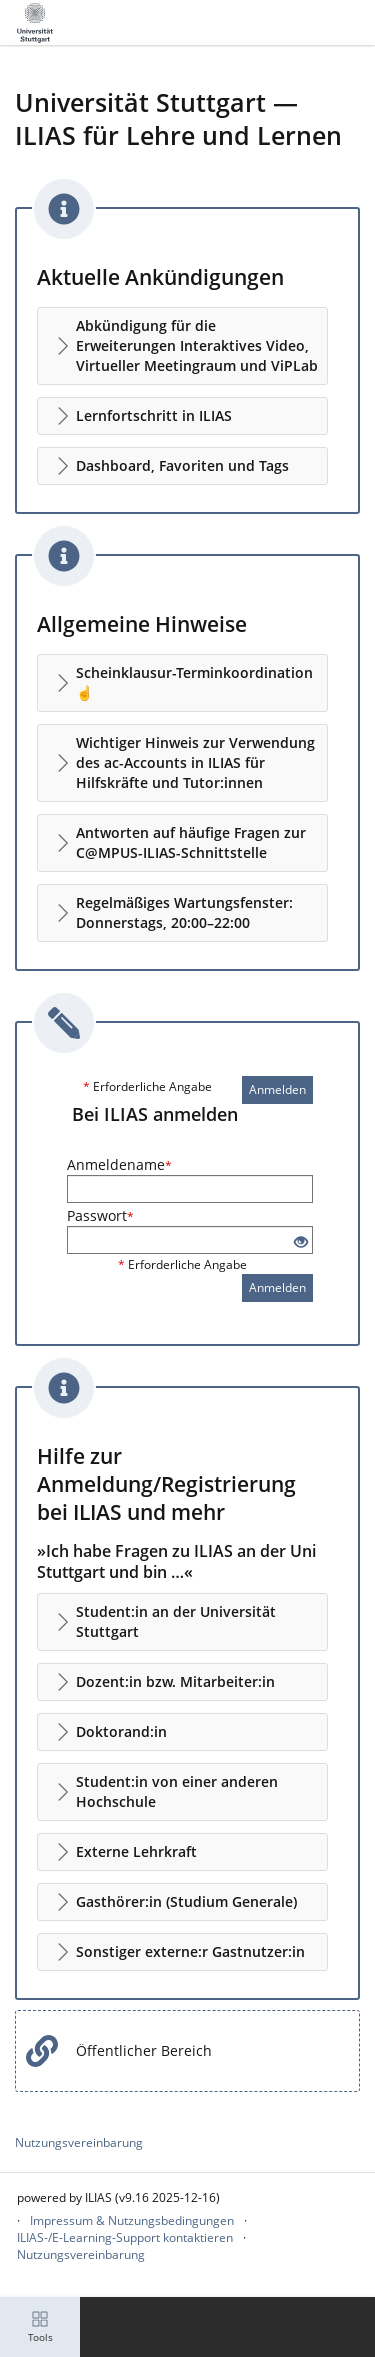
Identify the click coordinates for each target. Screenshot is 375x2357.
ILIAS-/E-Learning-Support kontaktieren (125, 2237)
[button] (182, 346)
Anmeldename (119, 1164)
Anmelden (277, 1089)
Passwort (100, 1215)
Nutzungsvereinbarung (79, 2142)
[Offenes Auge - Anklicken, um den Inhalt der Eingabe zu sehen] (301, 1242)
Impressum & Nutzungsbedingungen (132, 2220)
